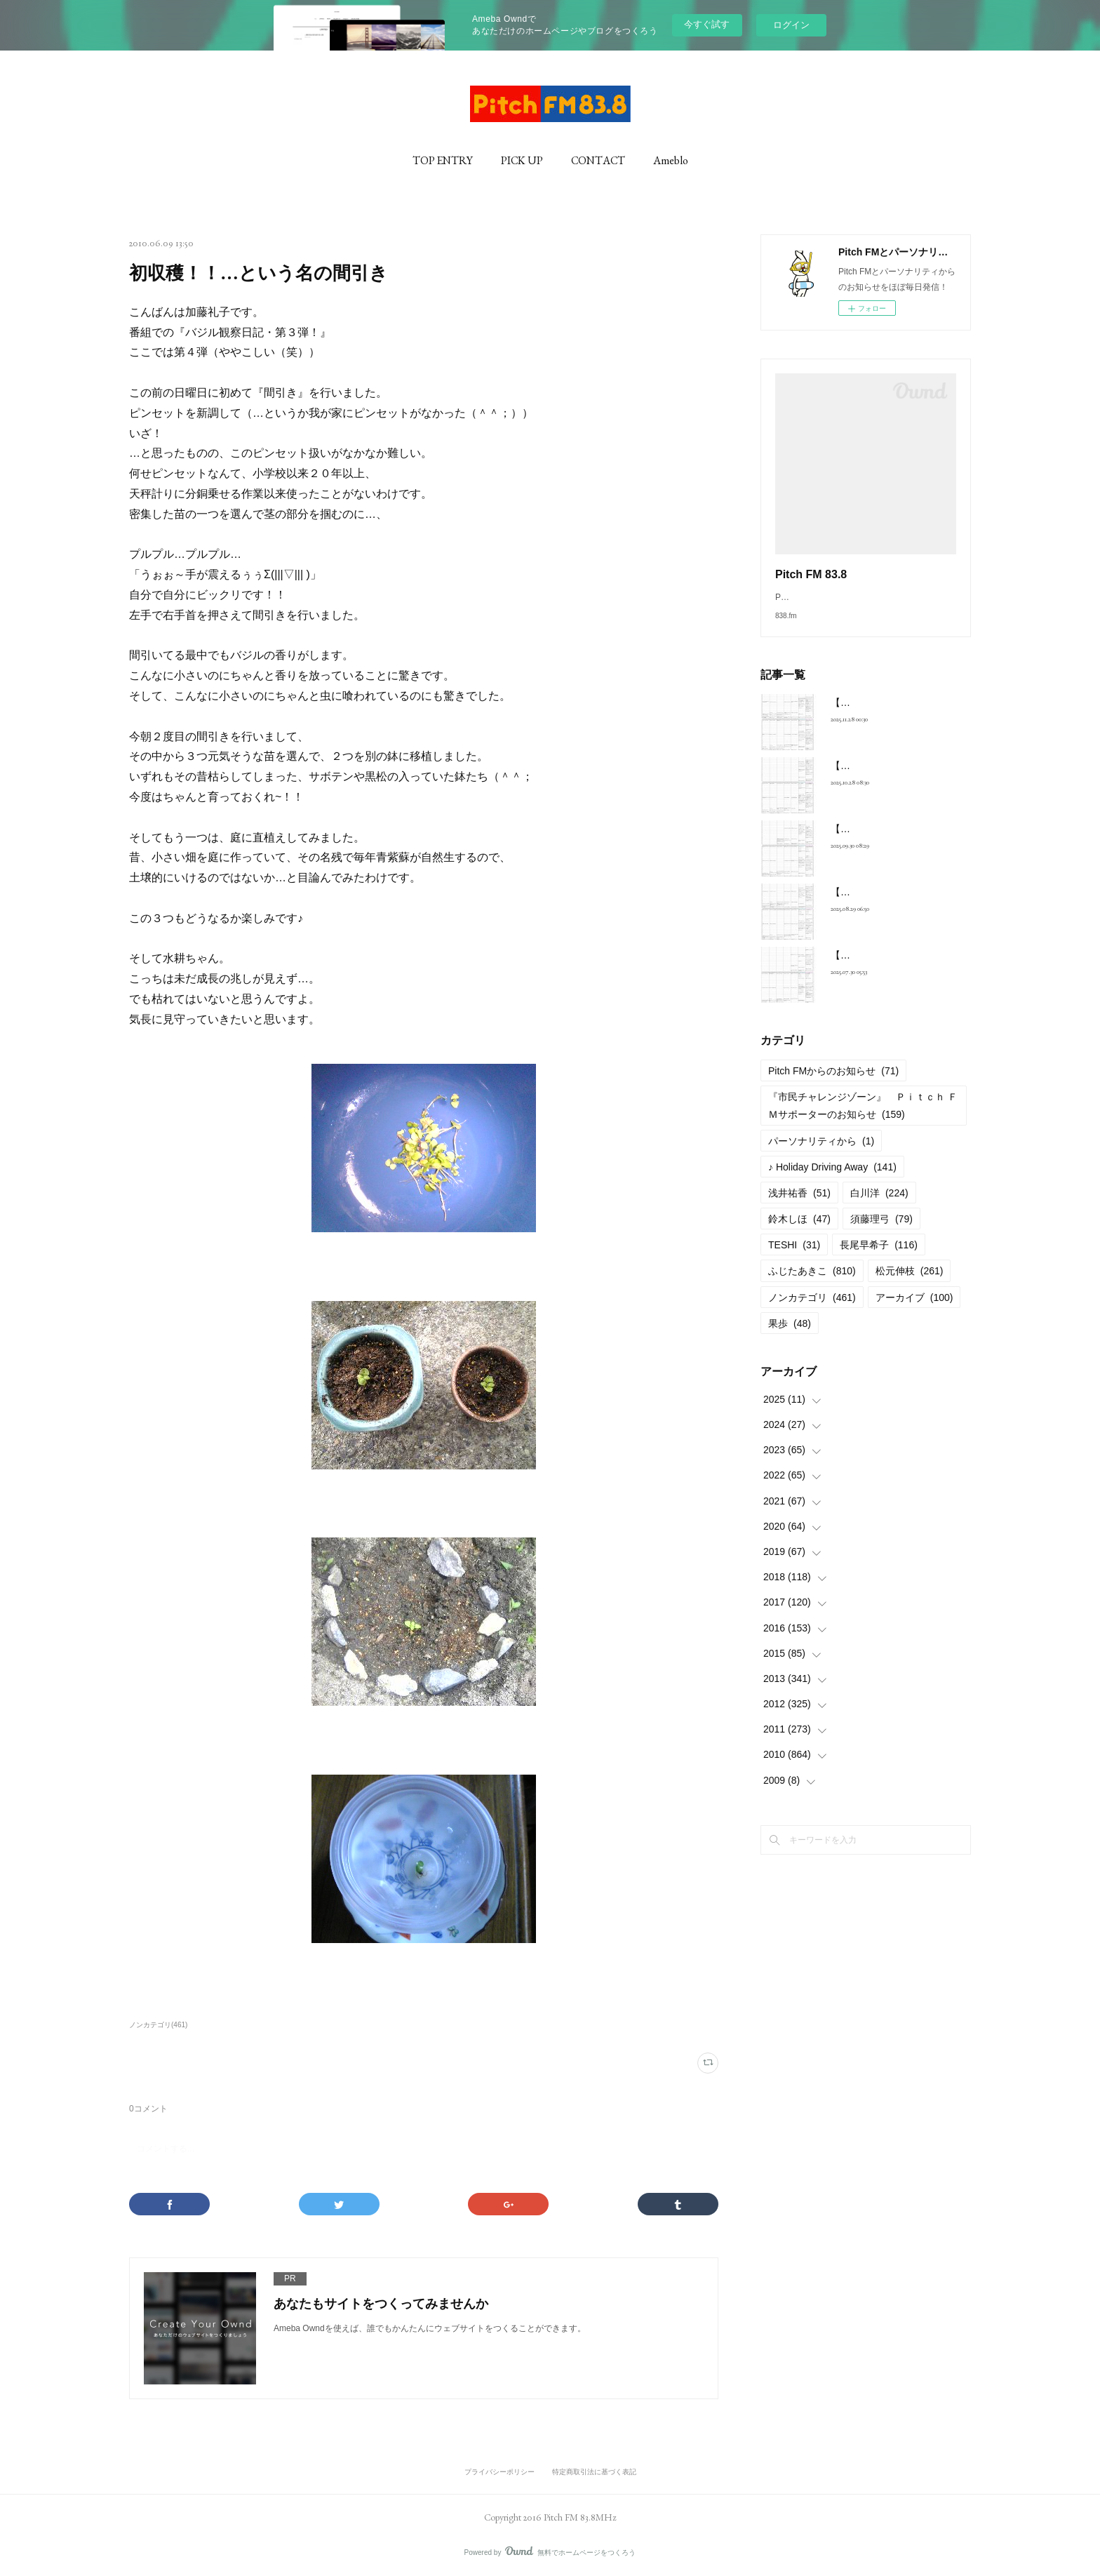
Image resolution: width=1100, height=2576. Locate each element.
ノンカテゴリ (812, 1311)
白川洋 (879, 1207)
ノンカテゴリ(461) (158, 2025)
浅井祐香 (799, 1207)
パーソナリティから (821, 1155)
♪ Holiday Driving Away (832, 1181)
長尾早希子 (879, 1258)
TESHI (794, 1258)
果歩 (789, 1337)
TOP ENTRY (442, 160)
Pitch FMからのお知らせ (833, 1084)
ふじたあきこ (812, 1284)
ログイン (791, 25)
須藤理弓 (881, 1233)
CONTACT (598, 160)
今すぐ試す (707, 24)
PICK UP (522, 160)
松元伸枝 (910, 1284)
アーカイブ (914, 1311)
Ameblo (670, 160)
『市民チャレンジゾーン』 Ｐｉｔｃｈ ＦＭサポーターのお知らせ (863, 1119)
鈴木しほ (799, 1233)
